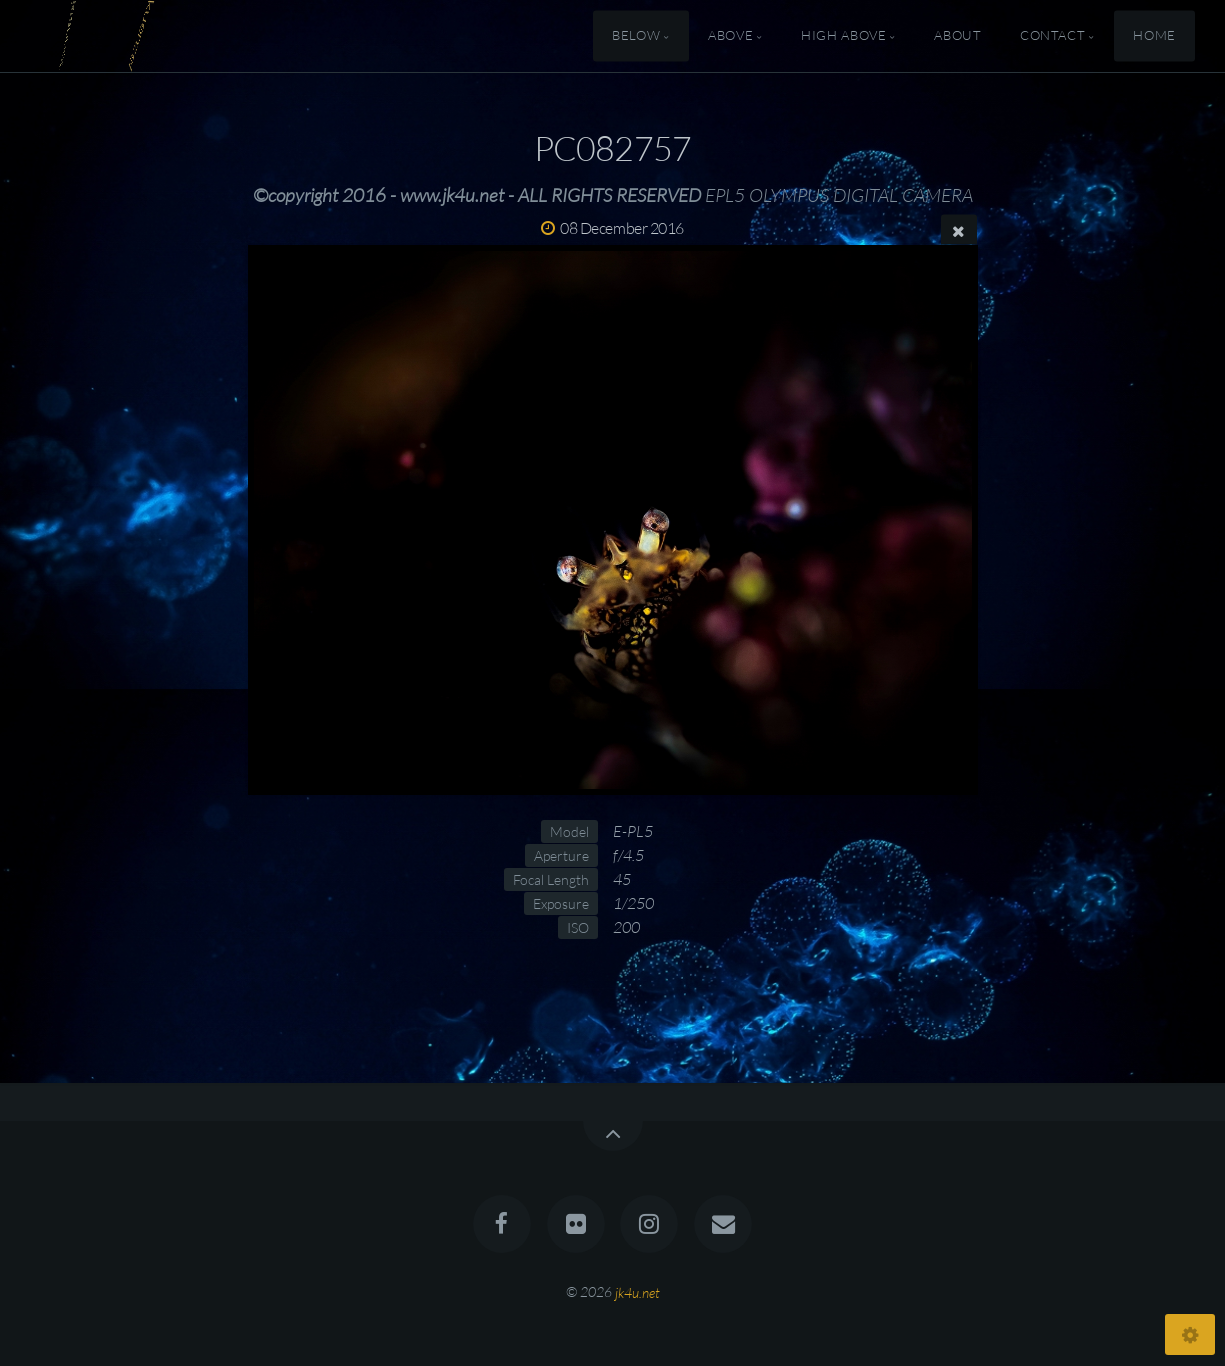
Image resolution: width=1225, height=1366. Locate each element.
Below (636, 36)
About (957, 36)
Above (730, 36)
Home (1154, 36)
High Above (843, 36)
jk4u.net (637, 1291)
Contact (1052, 36)
